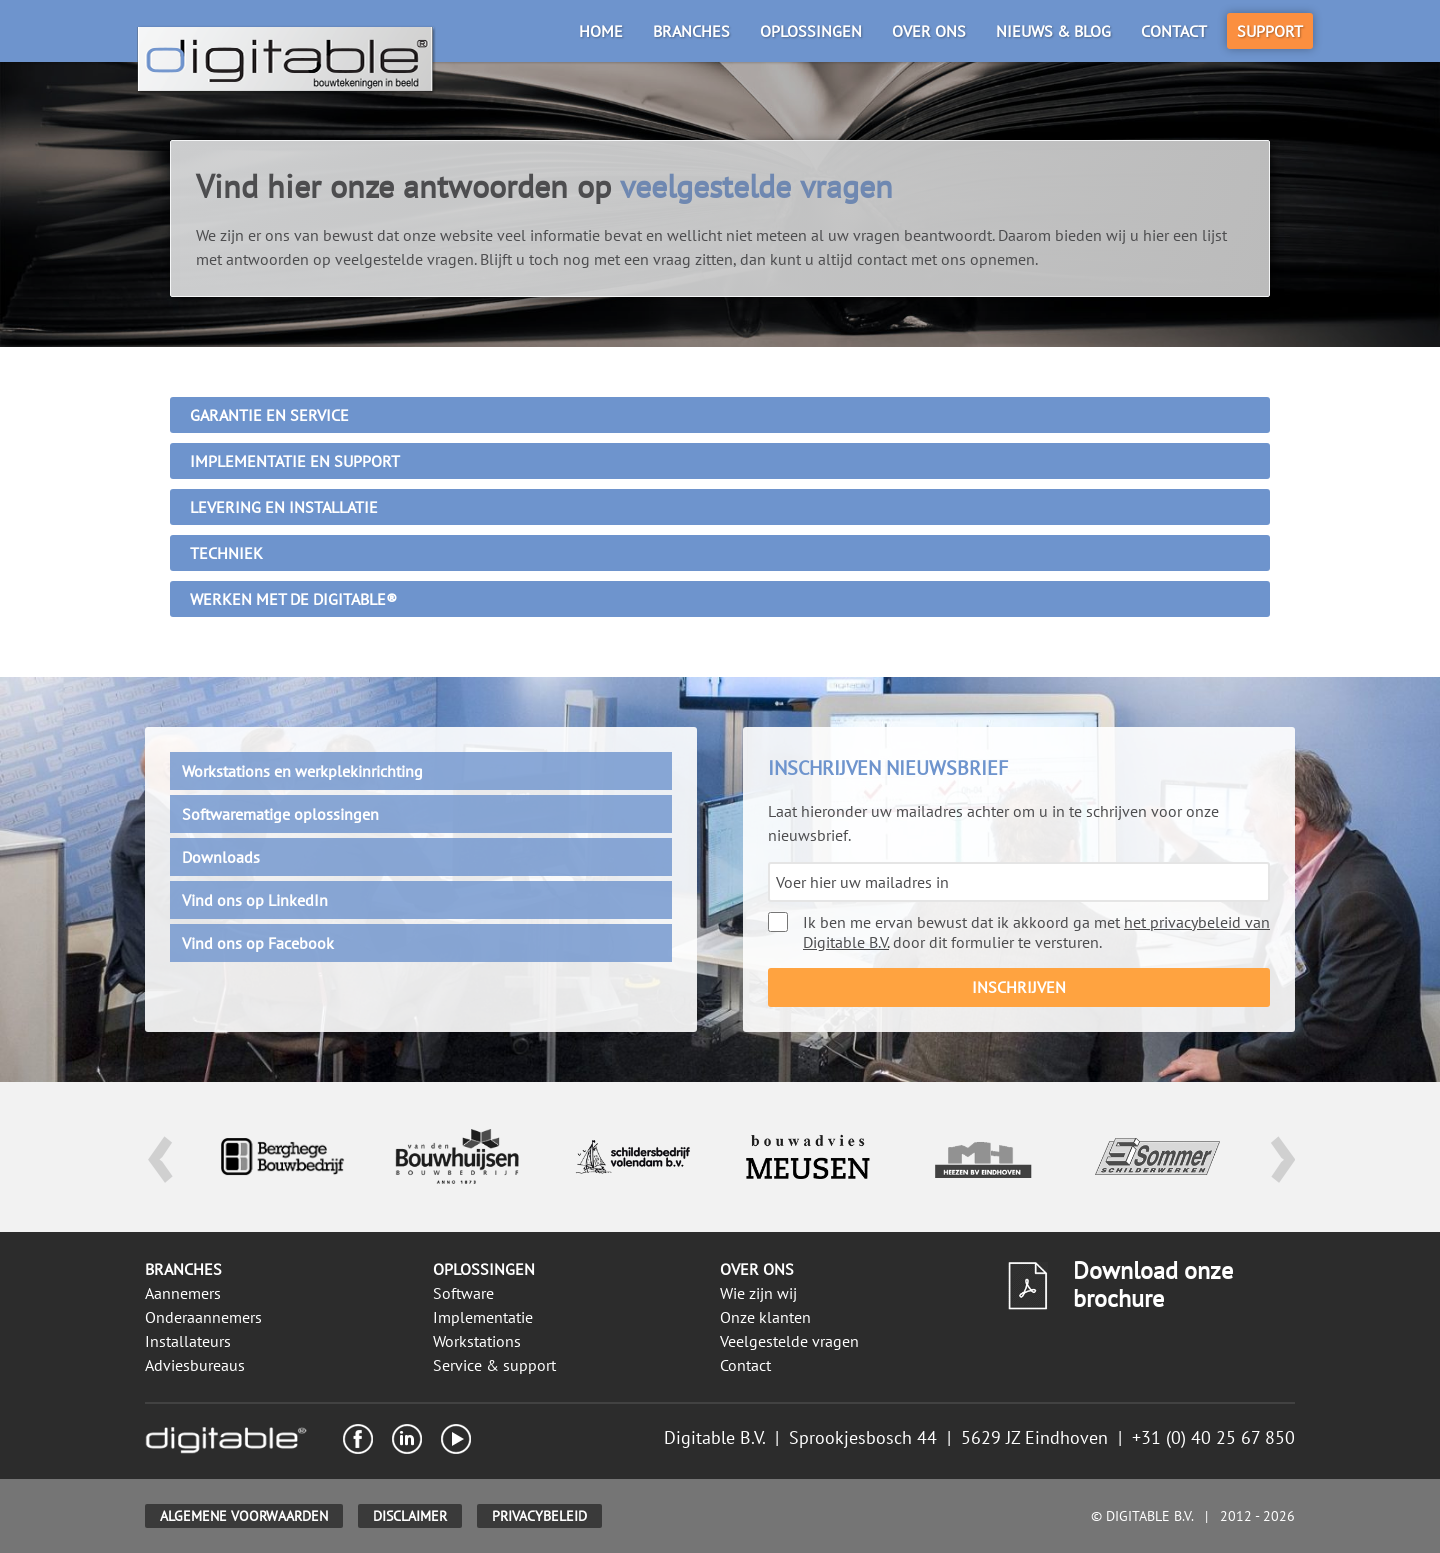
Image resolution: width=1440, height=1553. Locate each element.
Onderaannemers (203, 1317)
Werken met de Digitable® (293, 599)
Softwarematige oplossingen (280, 814)
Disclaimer (410, 1516)
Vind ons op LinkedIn (255, 900)
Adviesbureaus (195, 1365)
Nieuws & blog (1053, 31)
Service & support (494, 1365)
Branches (691, 31)
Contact (1174, 31)
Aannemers (183, 1293)
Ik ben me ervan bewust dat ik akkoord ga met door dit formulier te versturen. (1019, 932)
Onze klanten (765, 1317)
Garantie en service (269, 415)
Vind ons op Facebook (258, 943)
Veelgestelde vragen (789, 1341)
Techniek (226, 553)
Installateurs (188, 1341)
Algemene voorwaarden (244, 1516)
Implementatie (483, 1317)
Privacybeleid (539, 1516)
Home (601, 31)
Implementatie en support (295, 461)
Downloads (221, 857)
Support (1270, 31)
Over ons (929, 31)
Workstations (477, 1341)
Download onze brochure (1153, 1284)
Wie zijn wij (758, 1293)
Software (463, 1293)
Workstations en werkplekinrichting (302, 771)
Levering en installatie (284, 507)
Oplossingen (811, 31)
